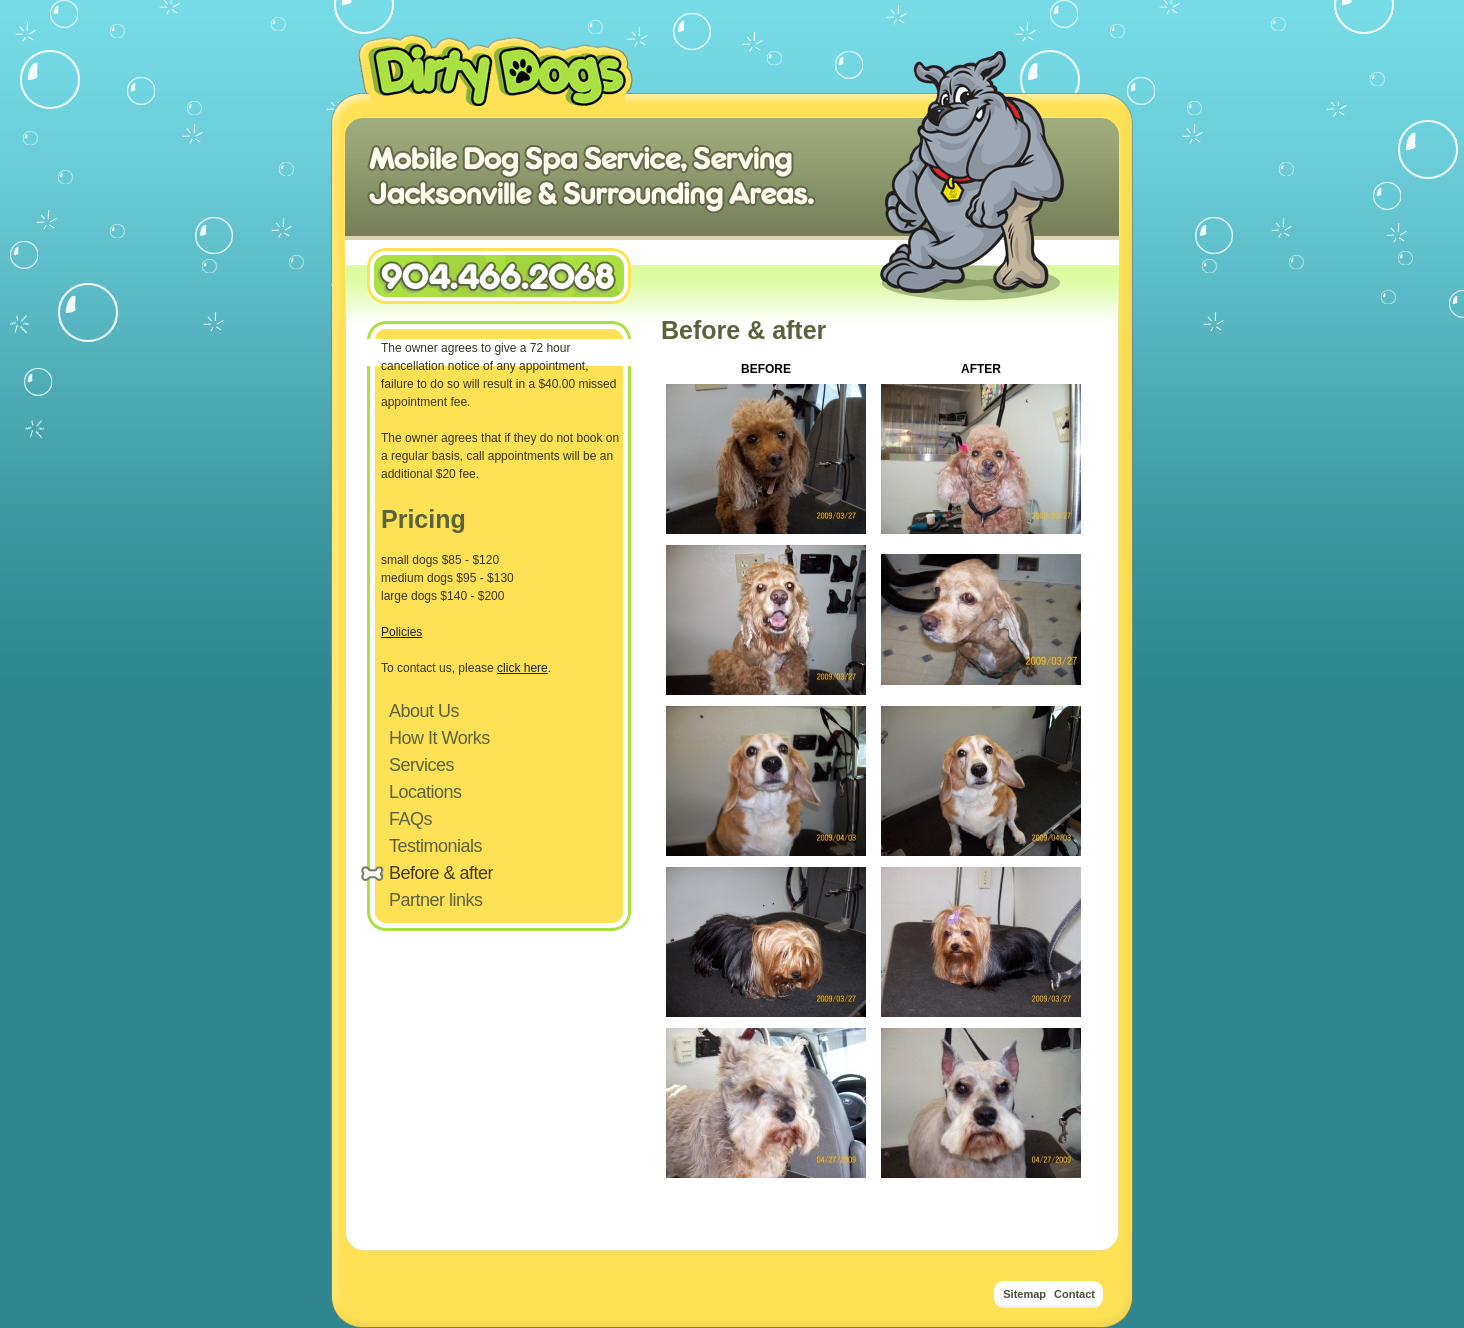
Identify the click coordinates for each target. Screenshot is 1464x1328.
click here (522, 668)
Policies (401, 632)
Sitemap (1024, 1294)
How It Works (439, 738)
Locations (425, 792)
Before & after (441, 873)
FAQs (410, 819)
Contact (1074, 1294)
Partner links (436, 900)
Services (421, 765)
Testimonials (435, 846)
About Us (424, 711)
